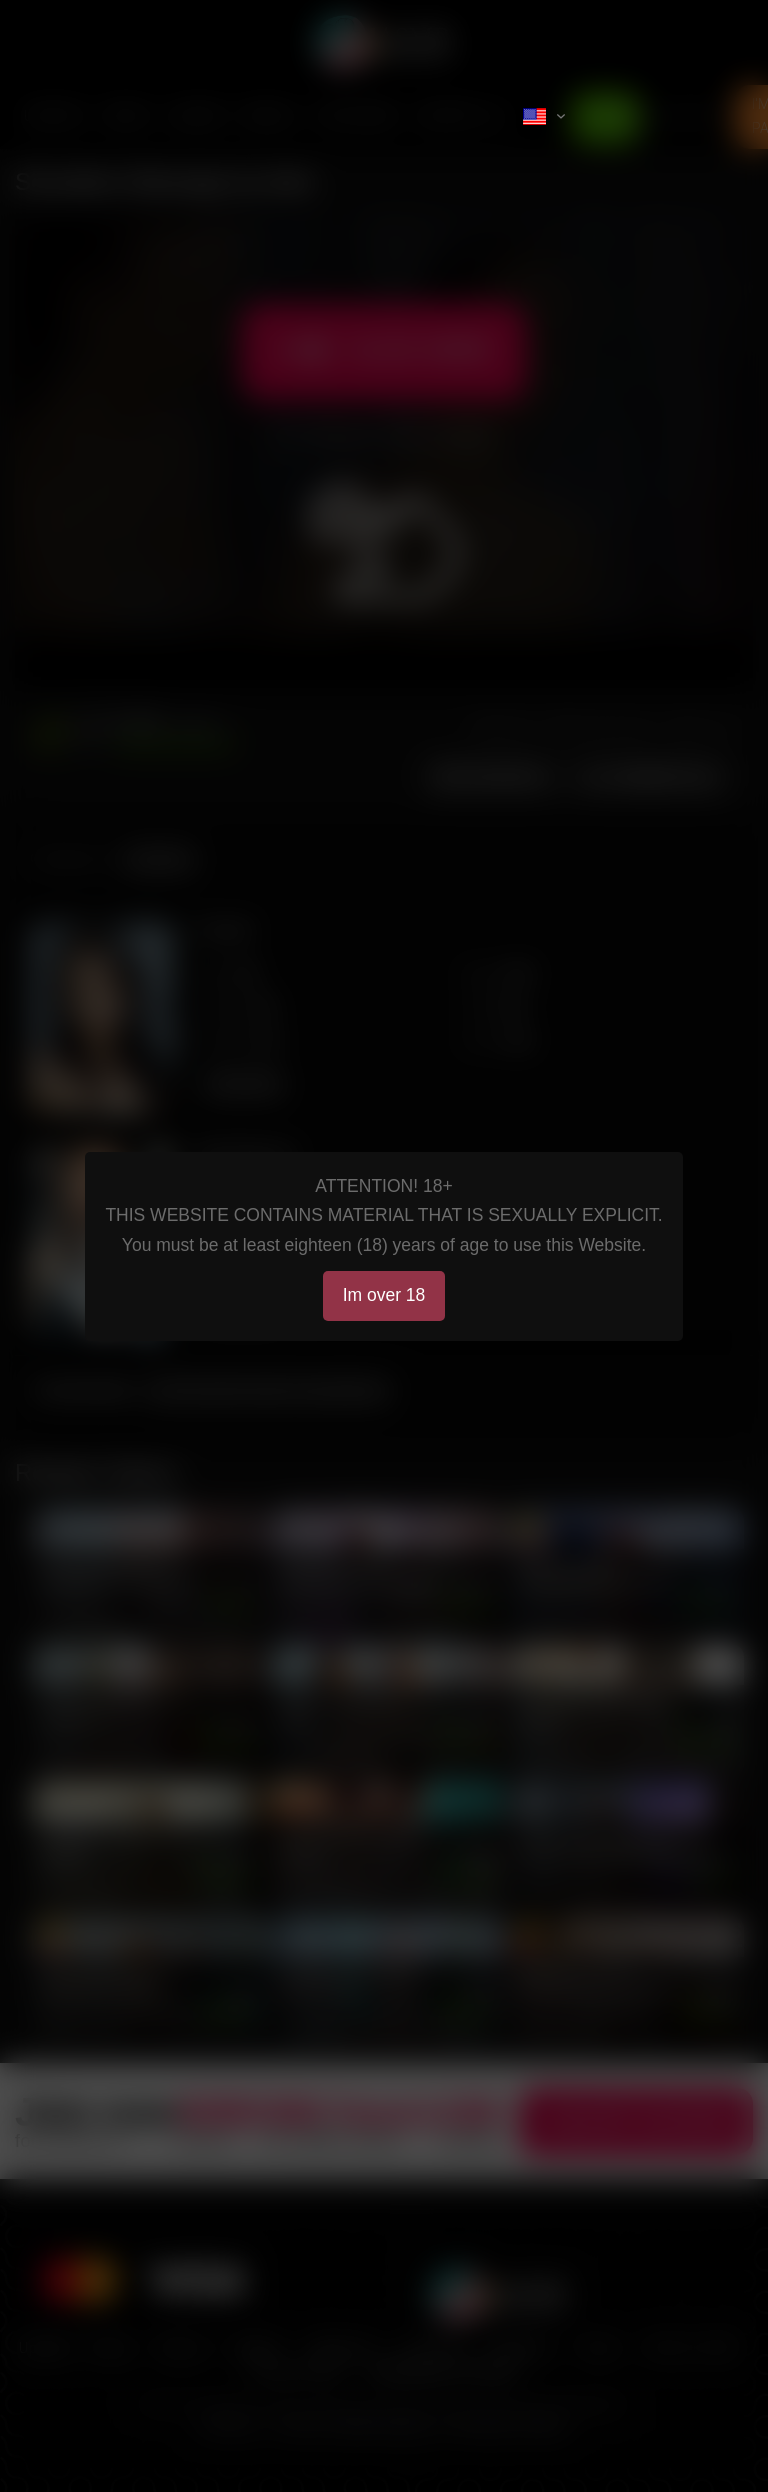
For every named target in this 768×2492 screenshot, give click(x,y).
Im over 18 (384, 1295)
